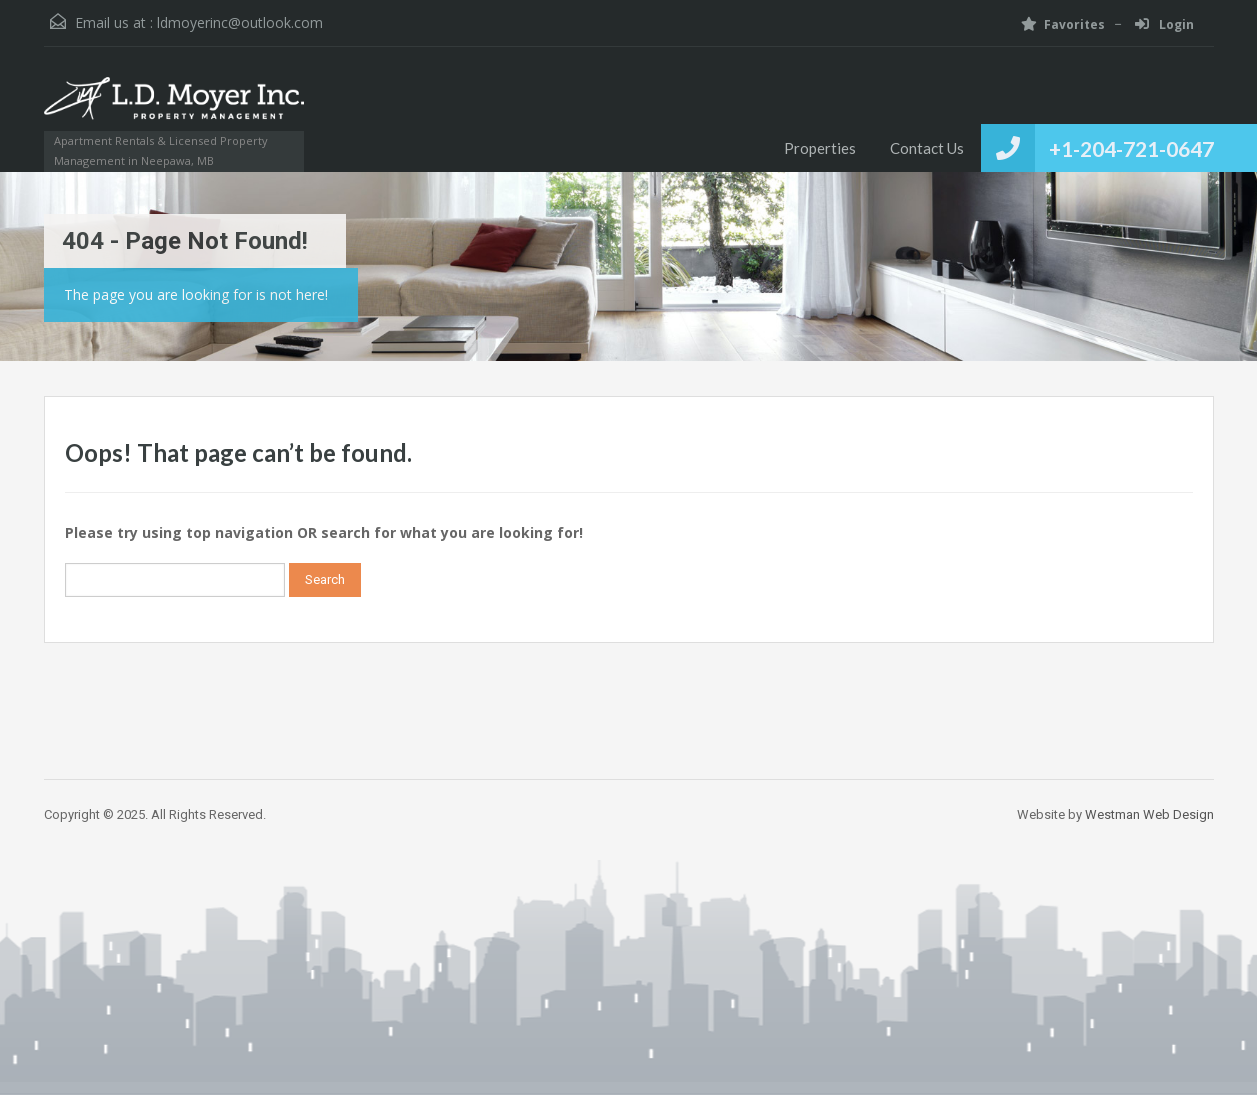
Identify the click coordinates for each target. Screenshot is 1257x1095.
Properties (820, 148)
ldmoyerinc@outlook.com (240, 22)
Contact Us (927, 148)
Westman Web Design (1149, 814)
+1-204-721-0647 (1131, 148)
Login (1164, 24)
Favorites (1063, 24)
